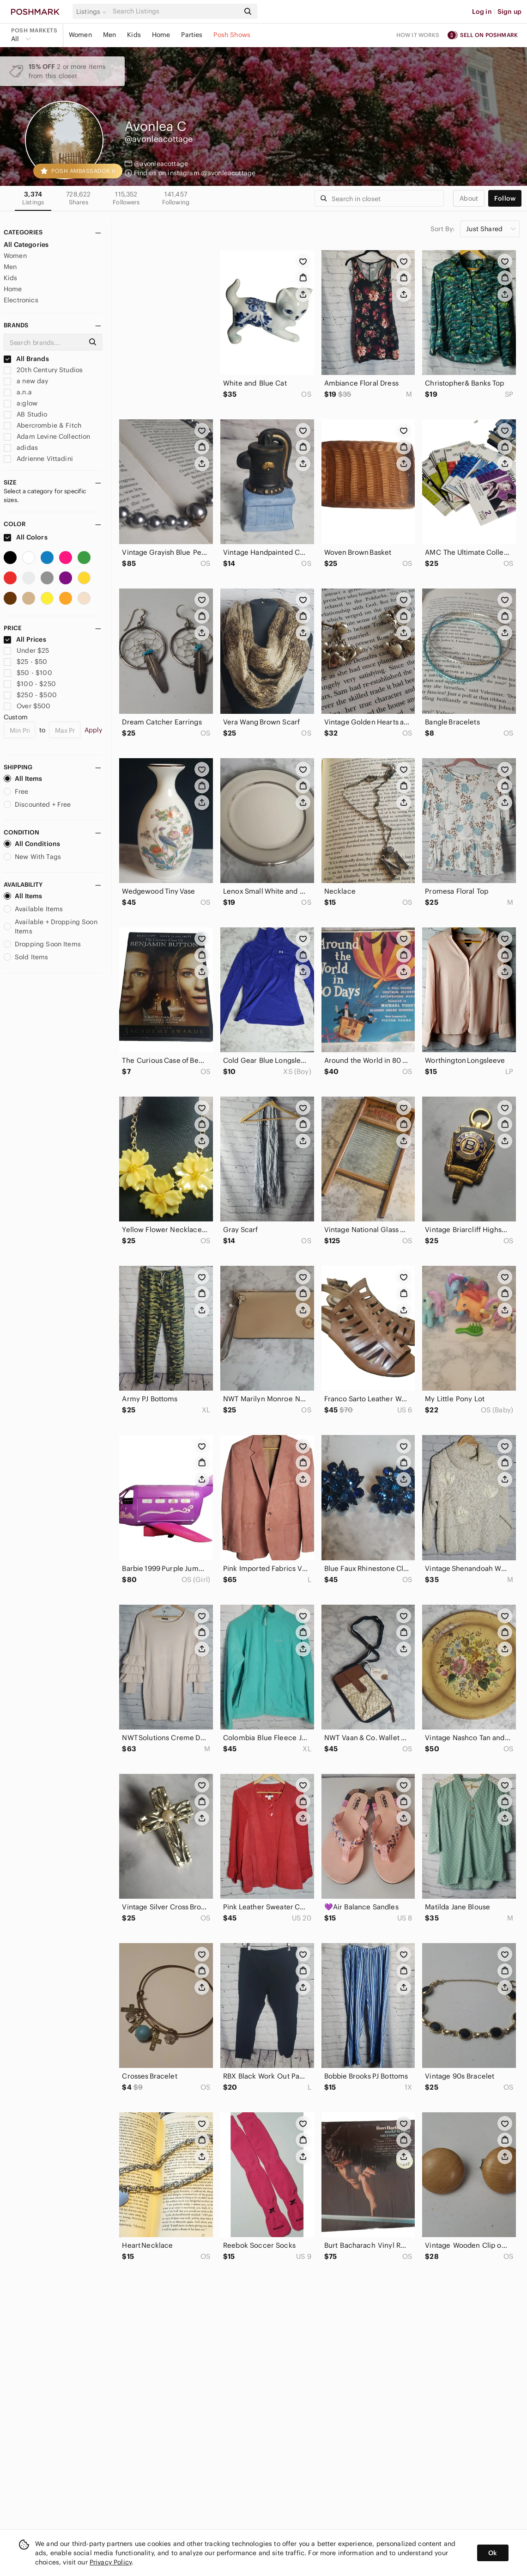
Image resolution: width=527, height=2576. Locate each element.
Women (80, 35)
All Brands (26, 359)
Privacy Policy (111, 2562)
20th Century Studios (43, 370)
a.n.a (18, 392)
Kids (134, 35)
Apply (94, 730)
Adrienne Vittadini (38, 458)
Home (161, 35)
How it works (418, 34)
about (469, 198)
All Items (23, 778)
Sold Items (26, 957)
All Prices (25, 639)
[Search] (175, 11)
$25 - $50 (26, 661)
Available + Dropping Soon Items (50, 926)
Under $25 (26, 650)
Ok (492, 2553)
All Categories (26, 244)
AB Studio (26, 414)
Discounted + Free (37, 804)
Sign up (509, 11)
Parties (191, 35)
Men (109, 35)
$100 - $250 (30, 684)
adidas (21, 447)
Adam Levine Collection (47, 436)
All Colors (26, 537)
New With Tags (32, 857)
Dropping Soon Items (42, 944)
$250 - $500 (30, 695)
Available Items (33, 909)
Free (16, 791)
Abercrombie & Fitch (42, 425)
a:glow (20, 403)
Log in (482, 11)
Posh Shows (231, 35)
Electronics (21, 300)
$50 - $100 (28, 673)
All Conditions (32, 844)
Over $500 (27, 706)
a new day (26, 381)
